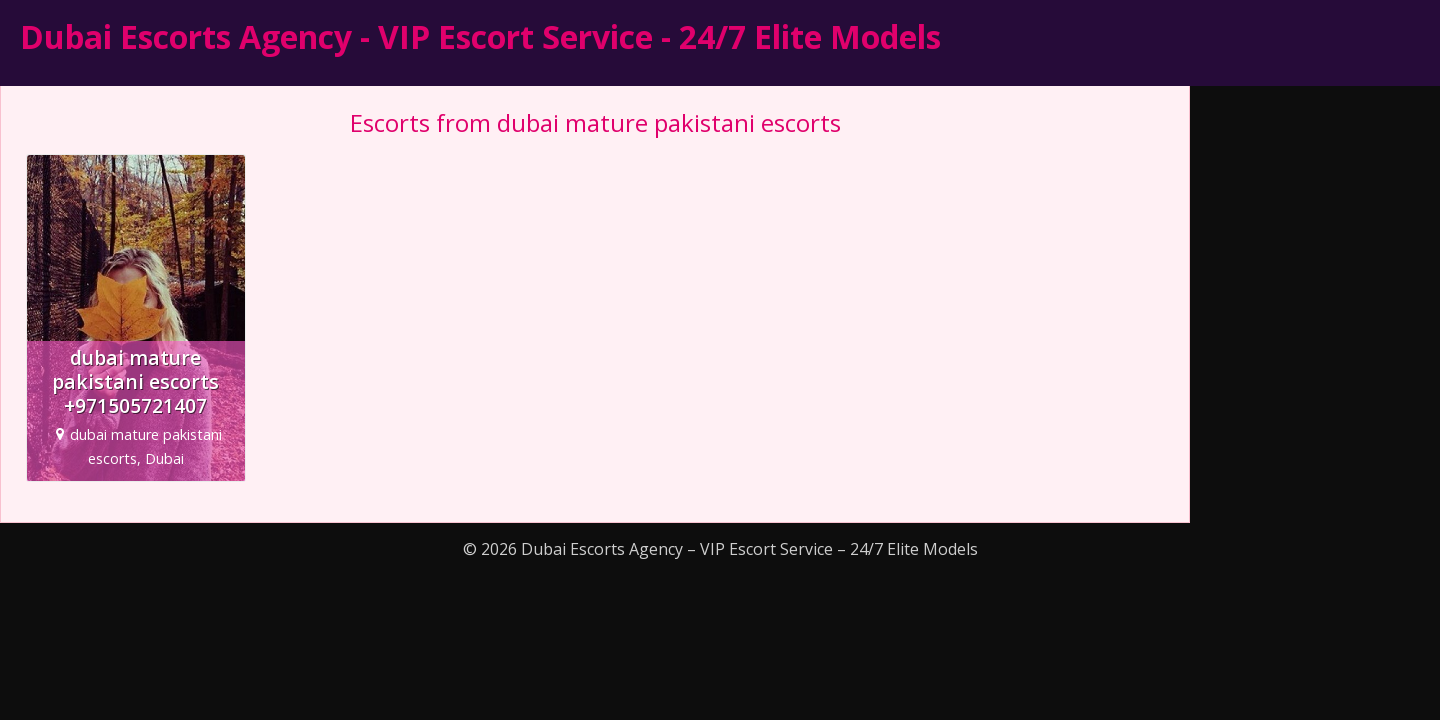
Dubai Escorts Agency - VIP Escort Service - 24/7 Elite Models (480, 36)
